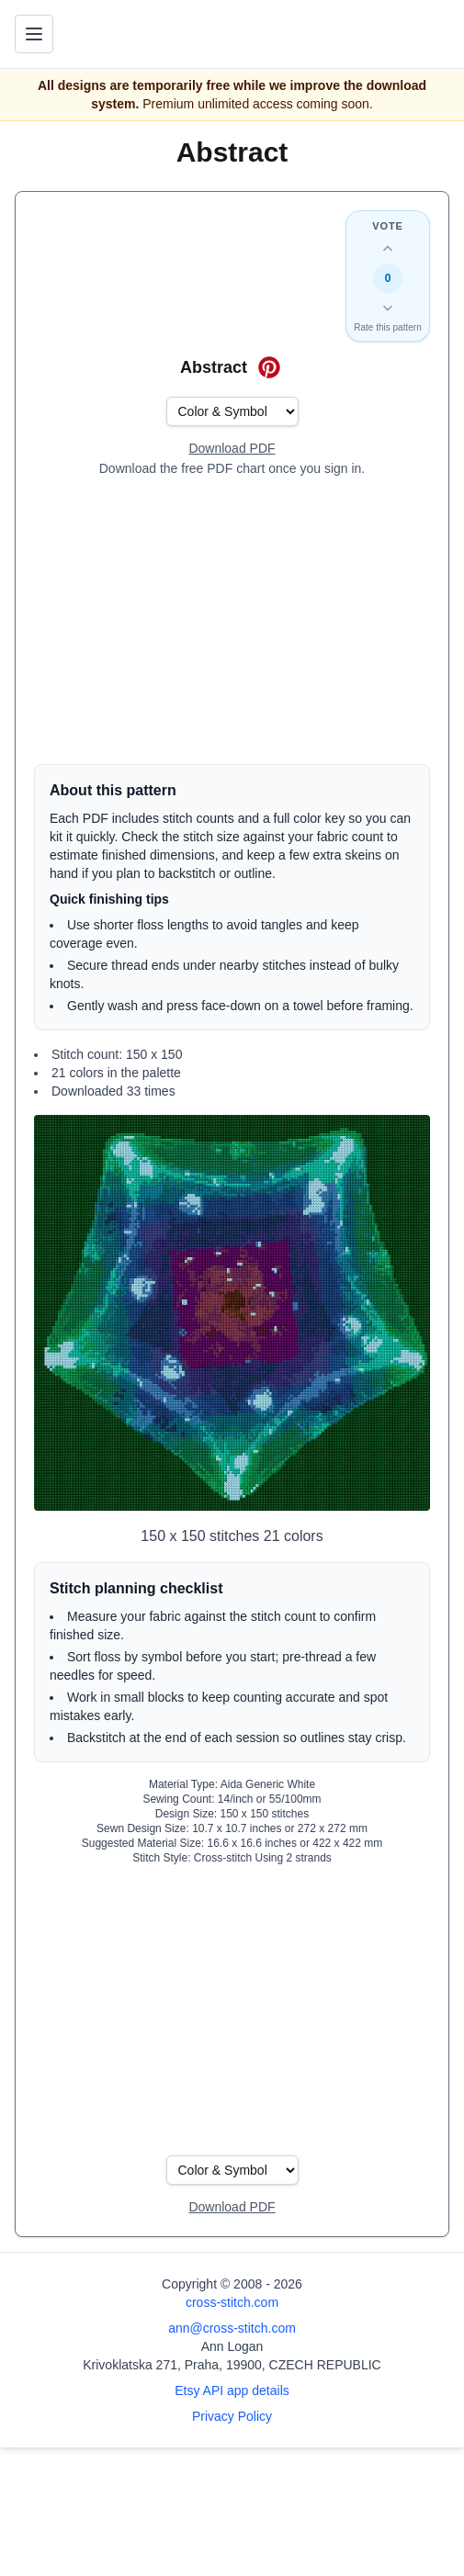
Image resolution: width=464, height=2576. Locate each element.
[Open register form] (231, 449)
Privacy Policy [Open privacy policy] (232, 2416)
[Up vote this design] (388, 249)
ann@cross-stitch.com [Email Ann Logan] (232, 2328)
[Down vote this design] (388, 308)
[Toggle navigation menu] (34, 34)
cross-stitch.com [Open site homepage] (232, 2302)
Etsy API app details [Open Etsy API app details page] (232, 2390)
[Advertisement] (232, 620)
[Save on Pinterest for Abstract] (269, 367)
